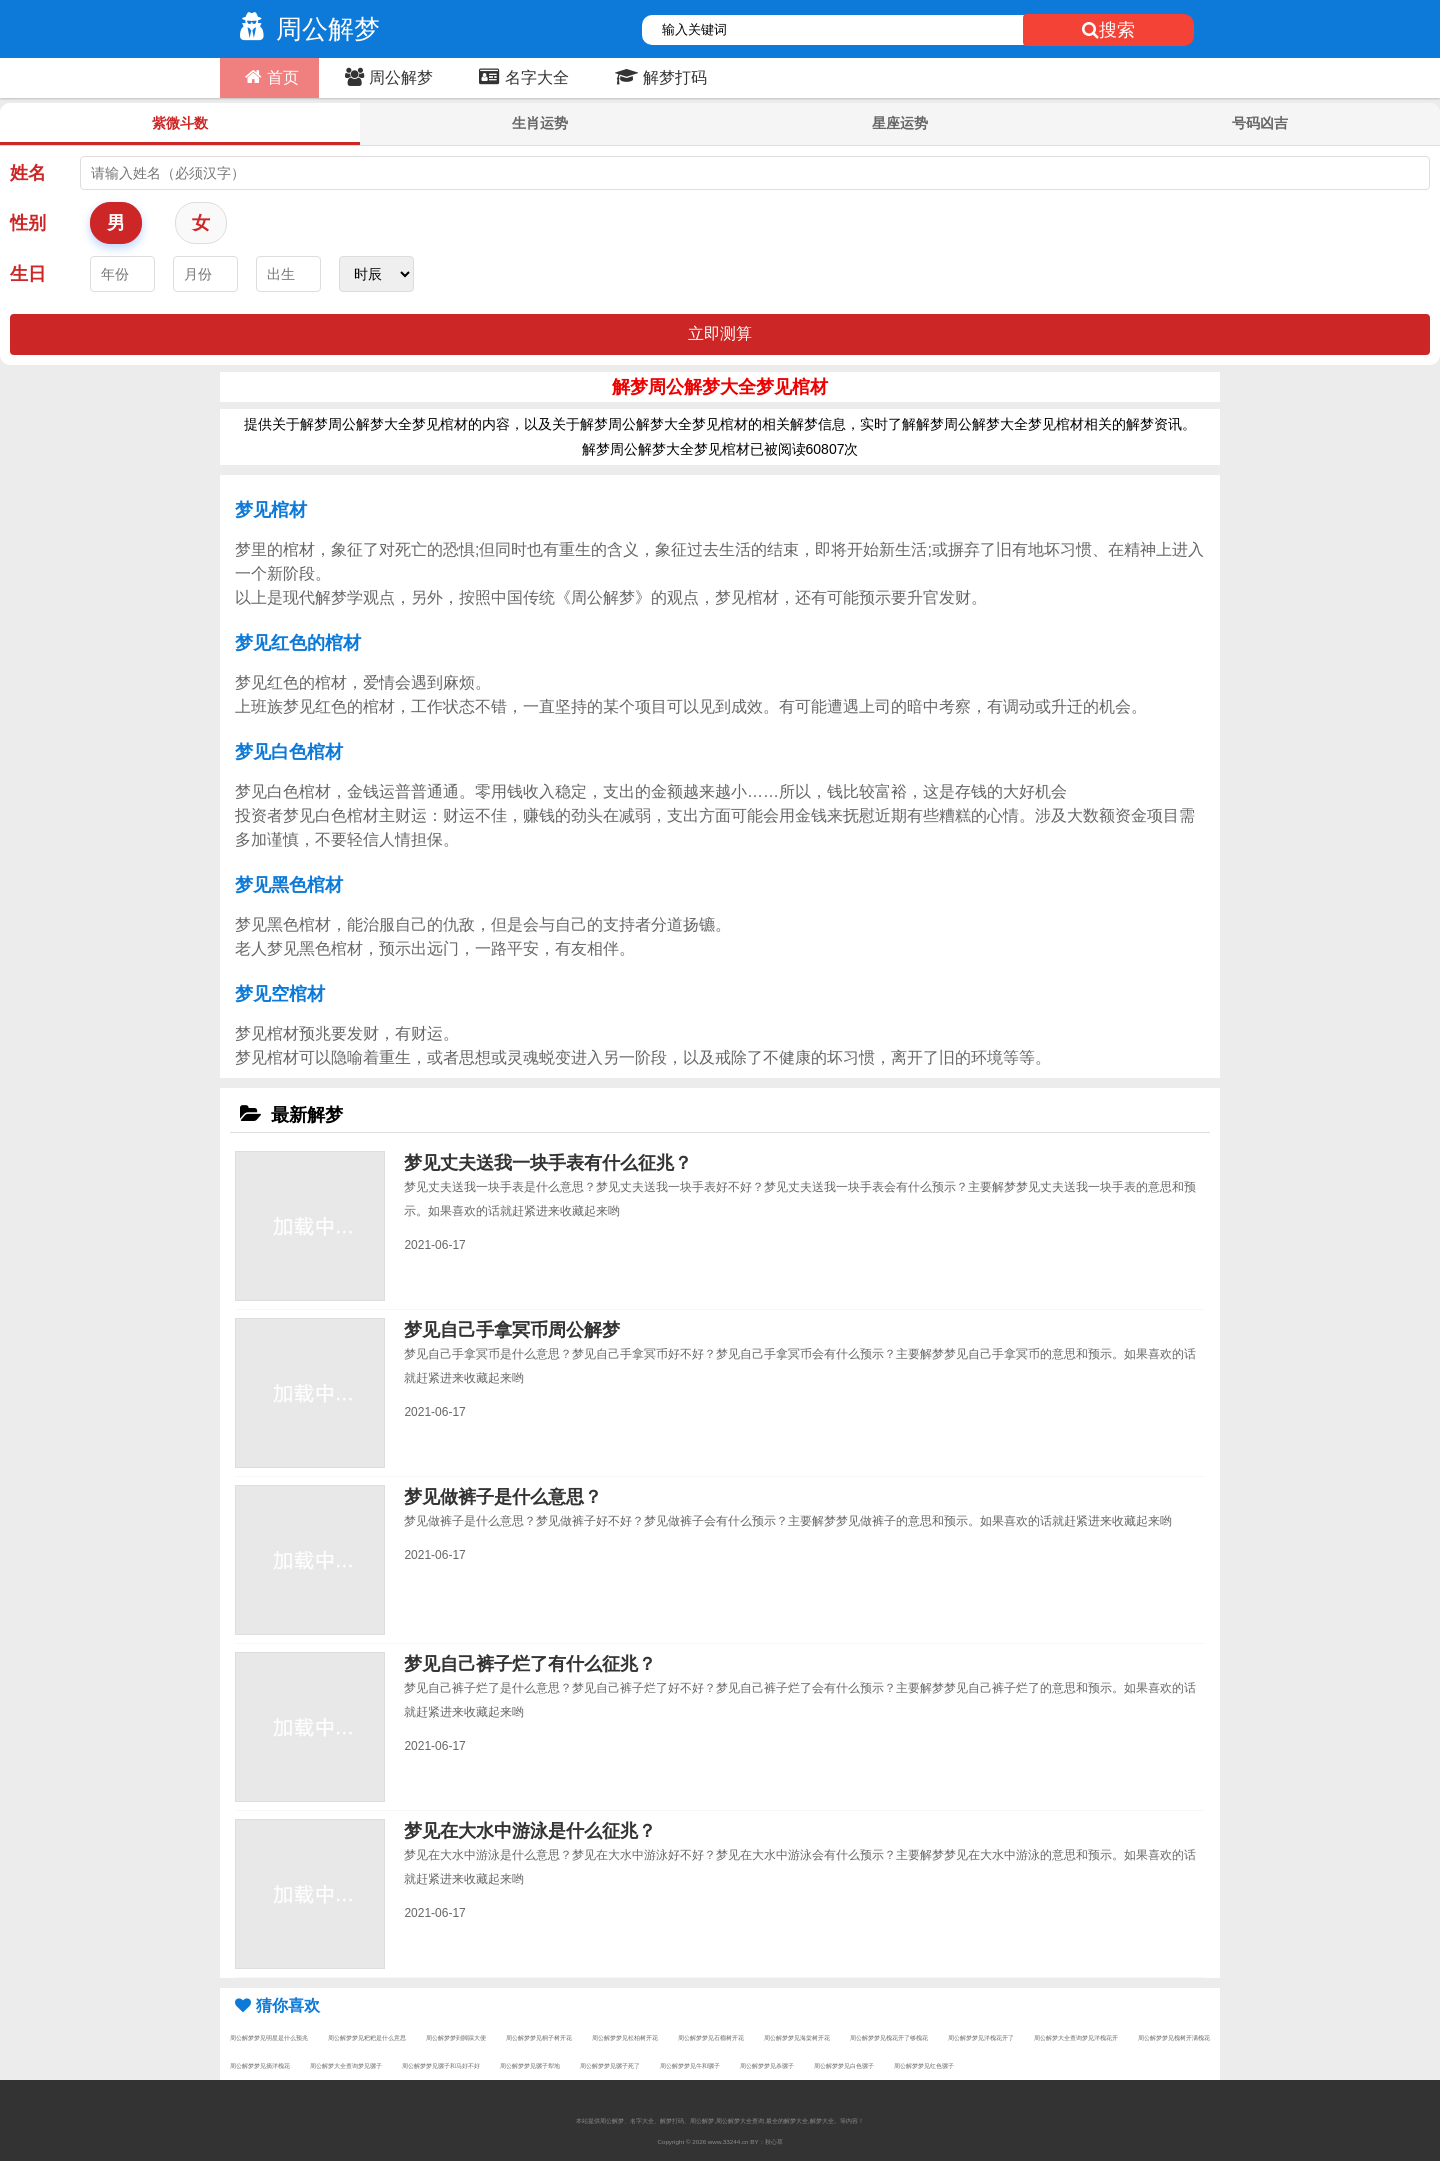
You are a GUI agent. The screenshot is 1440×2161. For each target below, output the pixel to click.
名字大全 (521, 77)
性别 (28, 223)
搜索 (1108, 30)
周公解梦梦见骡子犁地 (530, 2065)
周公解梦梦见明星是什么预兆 (269, 2037)
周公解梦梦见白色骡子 (844, 2065)
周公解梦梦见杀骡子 (767, 2065)
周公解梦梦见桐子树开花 (539, 2037)
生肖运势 (540, 123)
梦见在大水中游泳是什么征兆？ (530, 1831)
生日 (28, 274)
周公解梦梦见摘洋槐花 (260, 2065)
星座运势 (900, 123)
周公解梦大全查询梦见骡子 (346, 2065)
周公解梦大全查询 (740, 2120)
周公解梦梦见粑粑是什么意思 (367, 2037)
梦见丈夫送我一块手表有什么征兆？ (548, 1163)
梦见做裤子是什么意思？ (503, 1497)
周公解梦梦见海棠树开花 (797, 2037)
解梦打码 (658, 77)
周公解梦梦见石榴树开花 (711, 2037)
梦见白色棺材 (289, 752)
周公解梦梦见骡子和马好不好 (441, 2065)
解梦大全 (822, 2120)
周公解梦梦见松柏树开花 (625, 2037)
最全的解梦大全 (787, 2120)
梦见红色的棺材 (298, 643)
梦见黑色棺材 (289, 885)
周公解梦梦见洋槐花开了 (981, 2037)
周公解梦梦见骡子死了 (610, 2065)
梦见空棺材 (280, 994)
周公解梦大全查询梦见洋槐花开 (1076, 2037)
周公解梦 (305, 29)
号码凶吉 (1260, 123)
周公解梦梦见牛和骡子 (690, 2065)
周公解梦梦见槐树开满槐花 (1174, 2037)
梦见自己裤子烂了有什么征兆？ (530, 1664)
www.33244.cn (728, 2141)
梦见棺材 (271, 510)
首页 (269, 77)
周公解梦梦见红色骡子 (924, 2065)
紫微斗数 (180, 123)
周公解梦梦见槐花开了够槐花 (889, 2037)
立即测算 (720, 333)
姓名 (28, 173)
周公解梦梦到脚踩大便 (456, 2037)
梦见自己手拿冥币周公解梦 (512, 1330)
